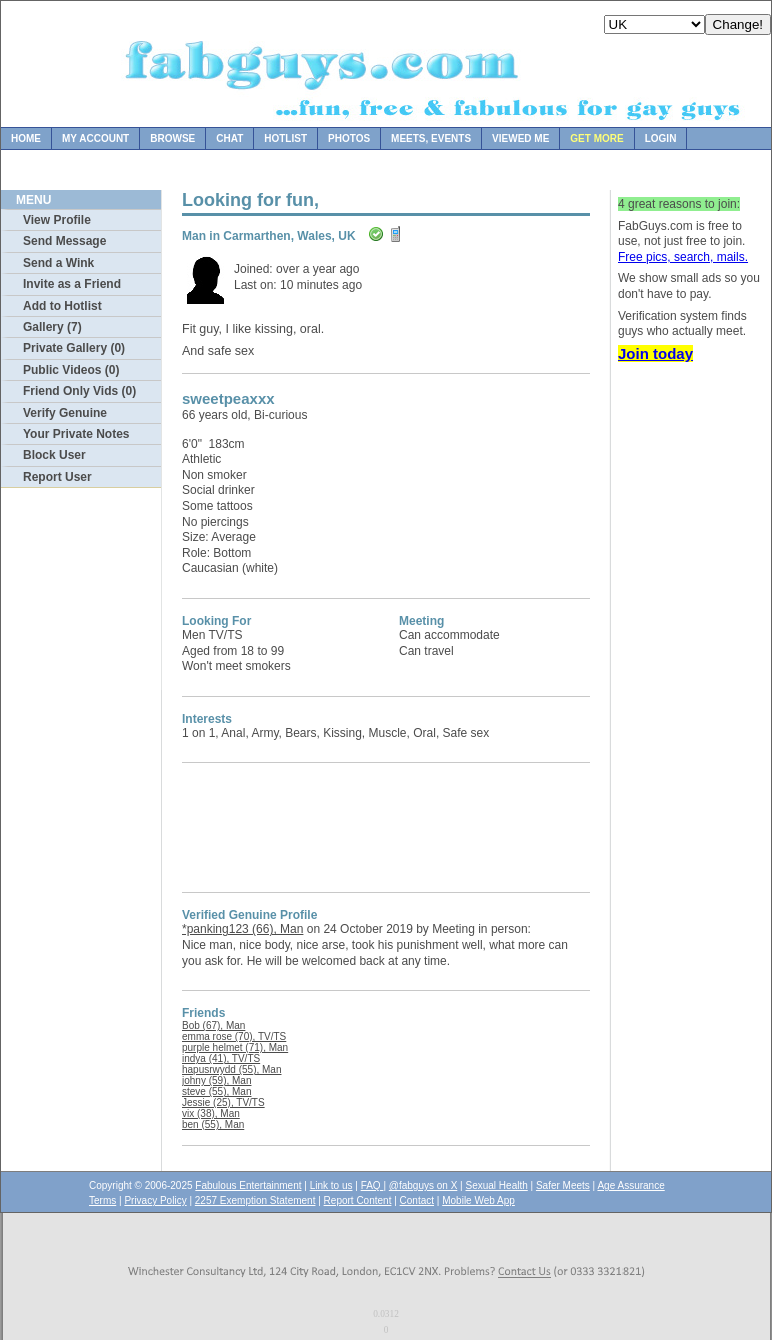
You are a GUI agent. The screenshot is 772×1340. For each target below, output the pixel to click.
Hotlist (285, 138)
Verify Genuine (65, 413)
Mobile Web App (478, 1200)
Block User (54, 455)
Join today (655, 353)
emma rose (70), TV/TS (234, 1036)
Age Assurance (630, 1185)
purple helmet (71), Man (235, 1047)
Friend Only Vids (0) (79, 391)
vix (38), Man (211, 1113)
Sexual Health (497, 1185)
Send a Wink (58, 263)
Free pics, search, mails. (683, 257)
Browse (172, 138)
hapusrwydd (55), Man (232, 1069)
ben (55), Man (213, 1124)
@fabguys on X (423, 1185)
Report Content (358, 1200)
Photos (349, 138)
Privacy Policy (155, 1200)
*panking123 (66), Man (242, 929)
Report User (57, 477)
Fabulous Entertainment (248, 1185)
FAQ (372, 1185)
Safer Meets (563, 1185)
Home (26, 138)
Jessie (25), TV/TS (223, 1102)
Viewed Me (520, 138)
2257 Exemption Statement (255, 1200)
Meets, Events (431, 138)
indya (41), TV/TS (221, 1058)
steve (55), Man (216, 1091)
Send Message (64, 241)
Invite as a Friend (72, 284)
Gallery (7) (52, 327)
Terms (102, 1200)
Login (661, 138)
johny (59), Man (216, 1080)
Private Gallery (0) (74, 348)
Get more (596, 138)
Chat (229, 138)
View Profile (57, 220)
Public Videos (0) (71, 370)
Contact (417, 1200)
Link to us (331, 1185)
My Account (95, 138)
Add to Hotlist (62, 306)
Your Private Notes (76, 434)
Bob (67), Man (213, 1025)
